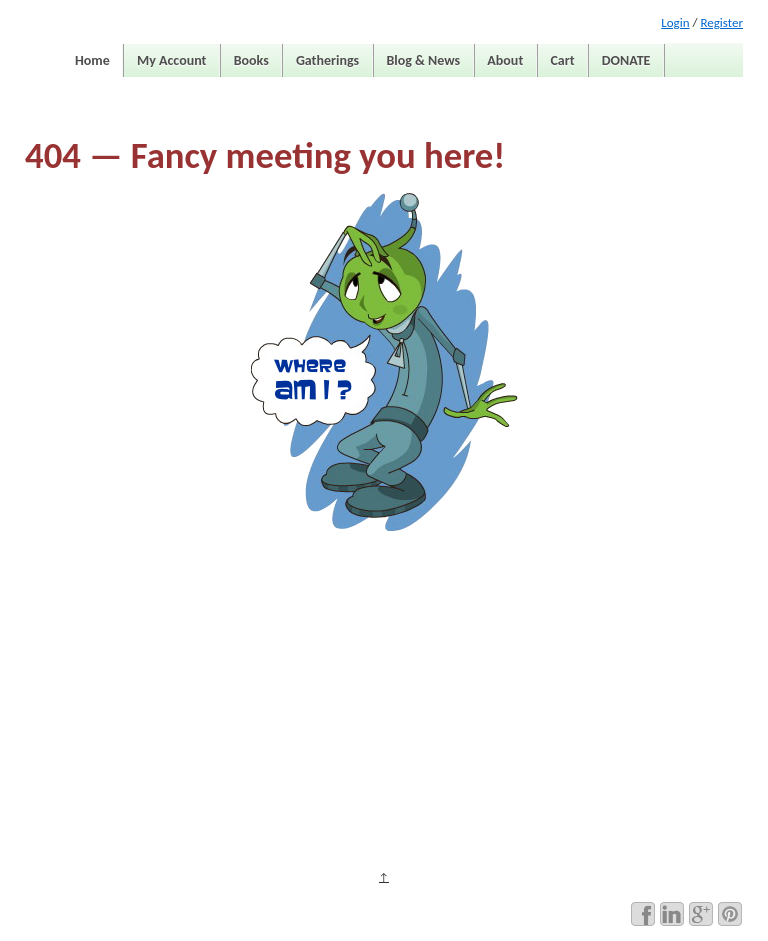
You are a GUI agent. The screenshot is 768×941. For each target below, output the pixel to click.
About (505, 60)
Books (251, 60)
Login (675, 22)
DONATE (626, 60)
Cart (562, 60)
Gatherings (327, 60)
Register (721, 22)
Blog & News (423, 60)
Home (92, 60)
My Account (171, 60)
